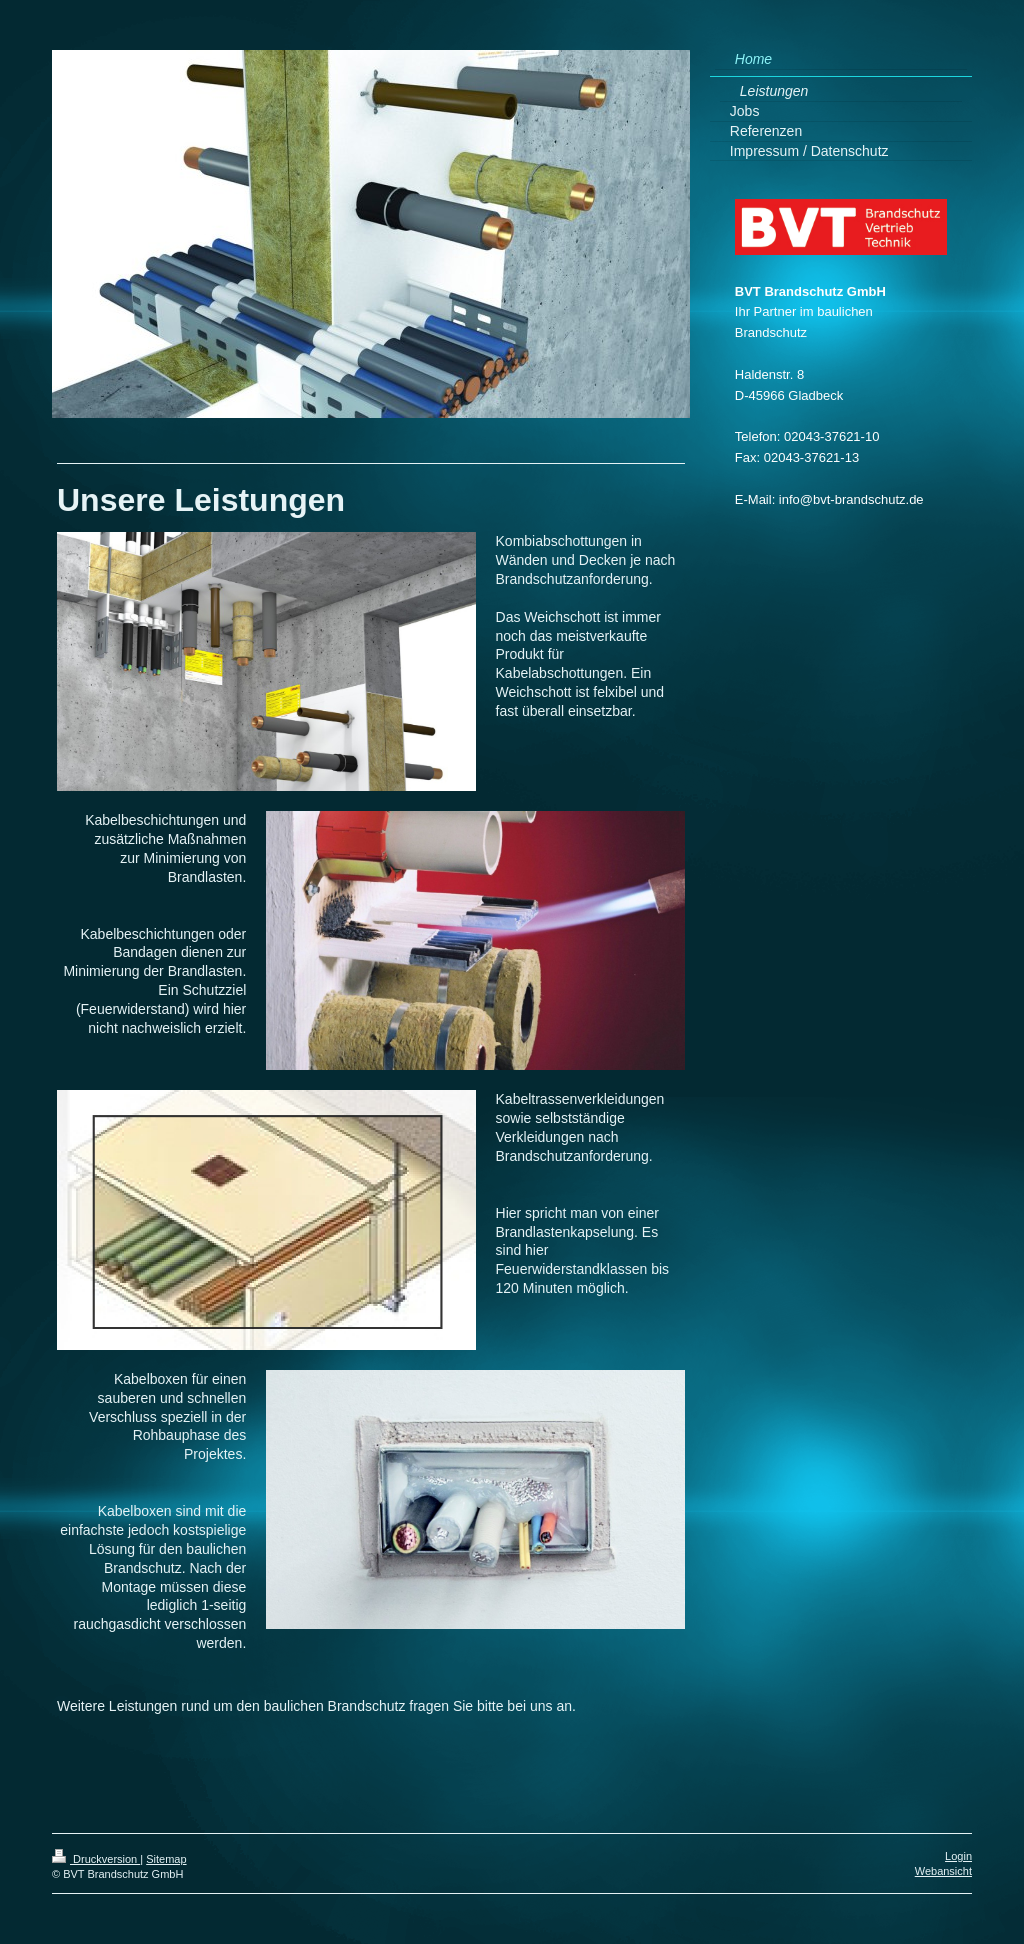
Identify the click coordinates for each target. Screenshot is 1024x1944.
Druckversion (96, 1859)
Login (958, 1856)
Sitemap (166, 1859)
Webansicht (943, 1871)
